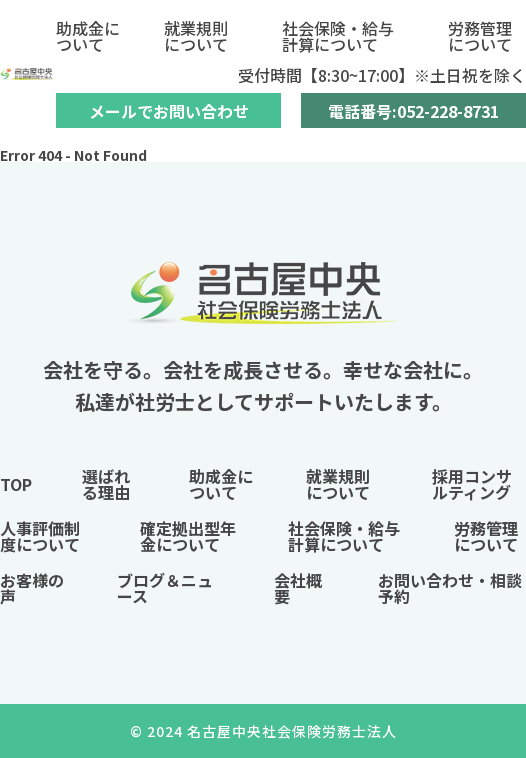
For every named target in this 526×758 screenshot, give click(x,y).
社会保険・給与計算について (338, 36)
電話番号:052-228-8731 (413, 111)
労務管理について (480, 36)
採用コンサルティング (472, 484)
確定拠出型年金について (188, 536)
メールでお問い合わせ (169, 111)
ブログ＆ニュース (165, 588)
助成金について (88, 36)
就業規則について (196, 36)
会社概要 (298, 588)
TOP (16, 484)
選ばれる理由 (106, 484)
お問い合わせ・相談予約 (450, 588)
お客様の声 (32, 588)
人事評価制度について (40, 536)
